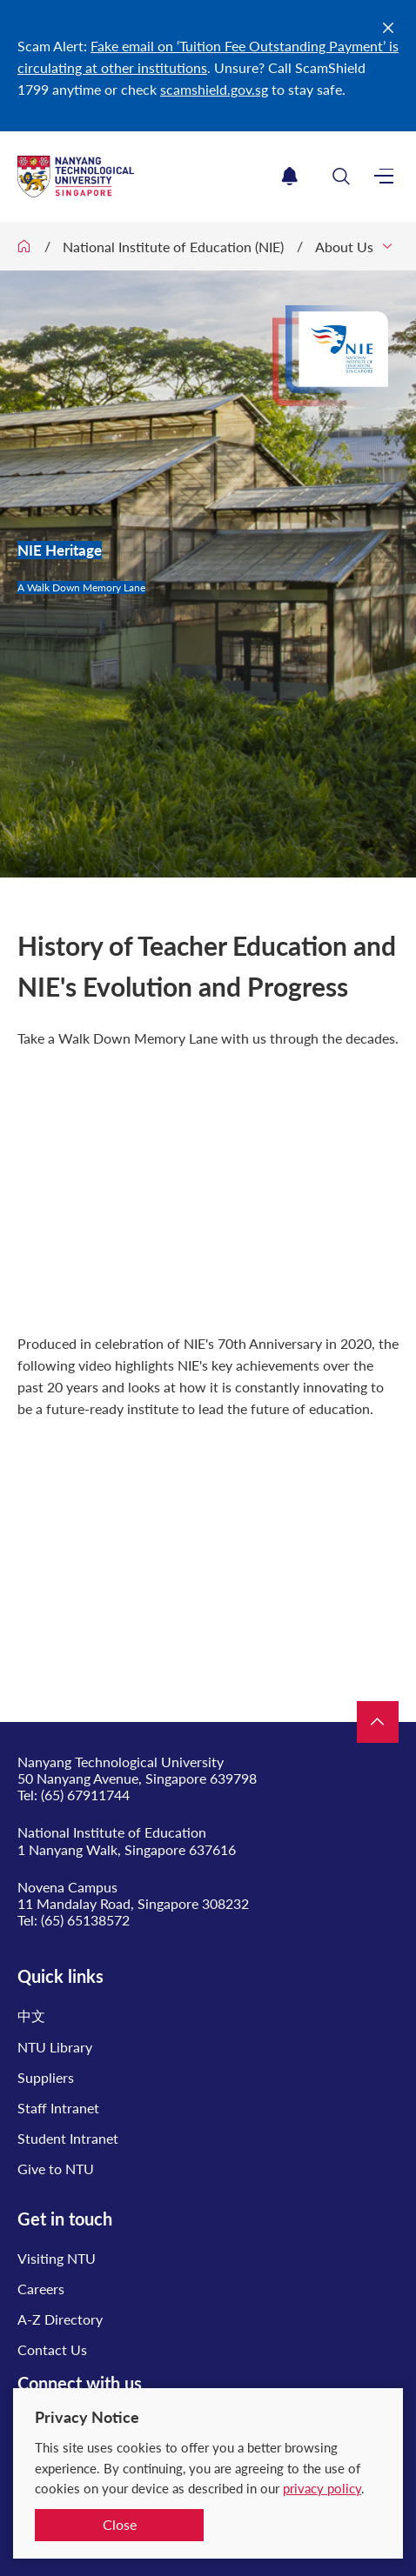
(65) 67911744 (85, 1794)
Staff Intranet (58, 2107)
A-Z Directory (60, 2319)
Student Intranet (67, 2138)
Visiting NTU (56, 2258)
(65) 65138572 (85, 1920)
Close (120, 2524)
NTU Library (54, 2047)
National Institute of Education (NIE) (173, 246)
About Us (344, 246)
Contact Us (52, 2349)
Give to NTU (55, 2168)
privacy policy (322, 2488)
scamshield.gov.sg (214, 89)
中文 (31, 2015)
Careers (40, 2288)
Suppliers (45, 2077)
